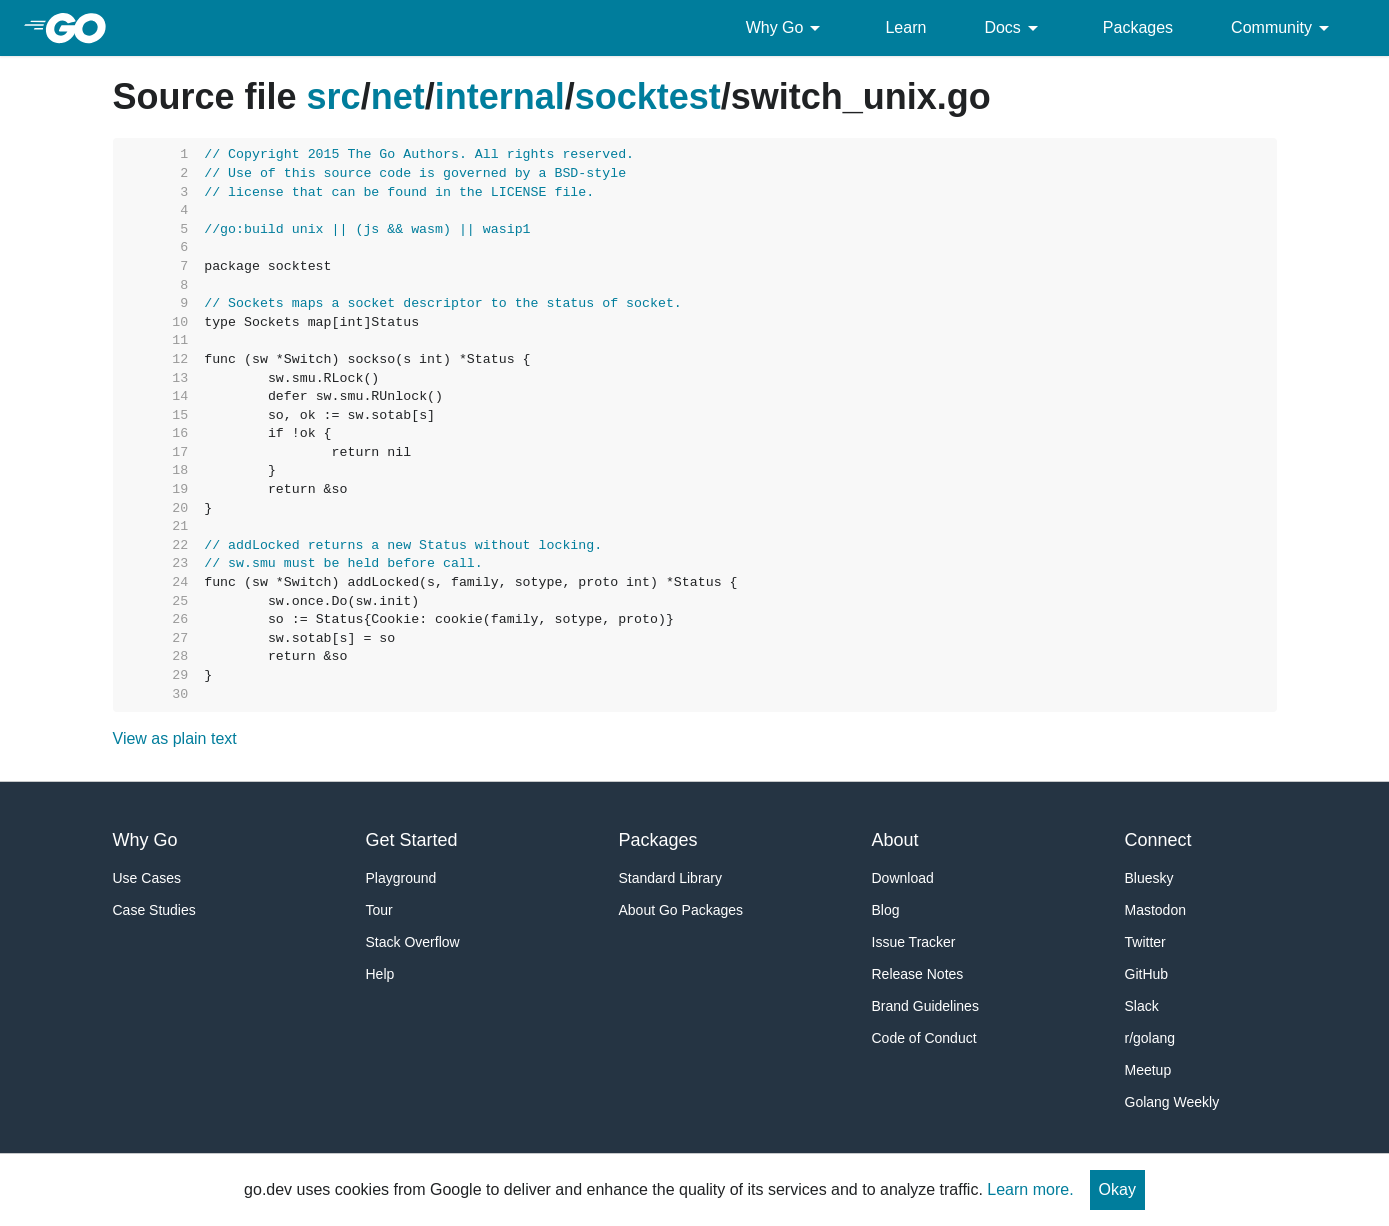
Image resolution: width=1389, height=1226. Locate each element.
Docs (1014, 28)
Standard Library (671, 878)
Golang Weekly (1172, 1102)
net (398, 96)
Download (903, 878)
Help (380, 974)
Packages (1138, 27)
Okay (1117, 1189)
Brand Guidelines (925, 1006)
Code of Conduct (924, 1038)
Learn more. (1030, 1189)
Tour (379, 910)
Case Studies (154, 910)
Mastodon (1155, 910)
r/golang (1150, 1038)
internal (500, 96)
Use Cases (147, 878)
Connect (1158, 840)
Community (1283, 28)
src (334, 96)
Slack (1142, 1006)
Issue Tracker (914, 942)
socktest (648, 96)
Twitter (1145, 942)
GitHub (1147, 974)
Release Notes (918, 974)
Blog (886, 910)
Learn (905, 27)
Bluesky (1149, 878)
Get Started (412, 840)
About (895, 840)
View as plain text (175, 738)
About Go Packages (681, 910)
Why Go (787, 28)
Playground (401, 878)
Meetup (1148, 1070)
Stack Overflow (413, 942)
